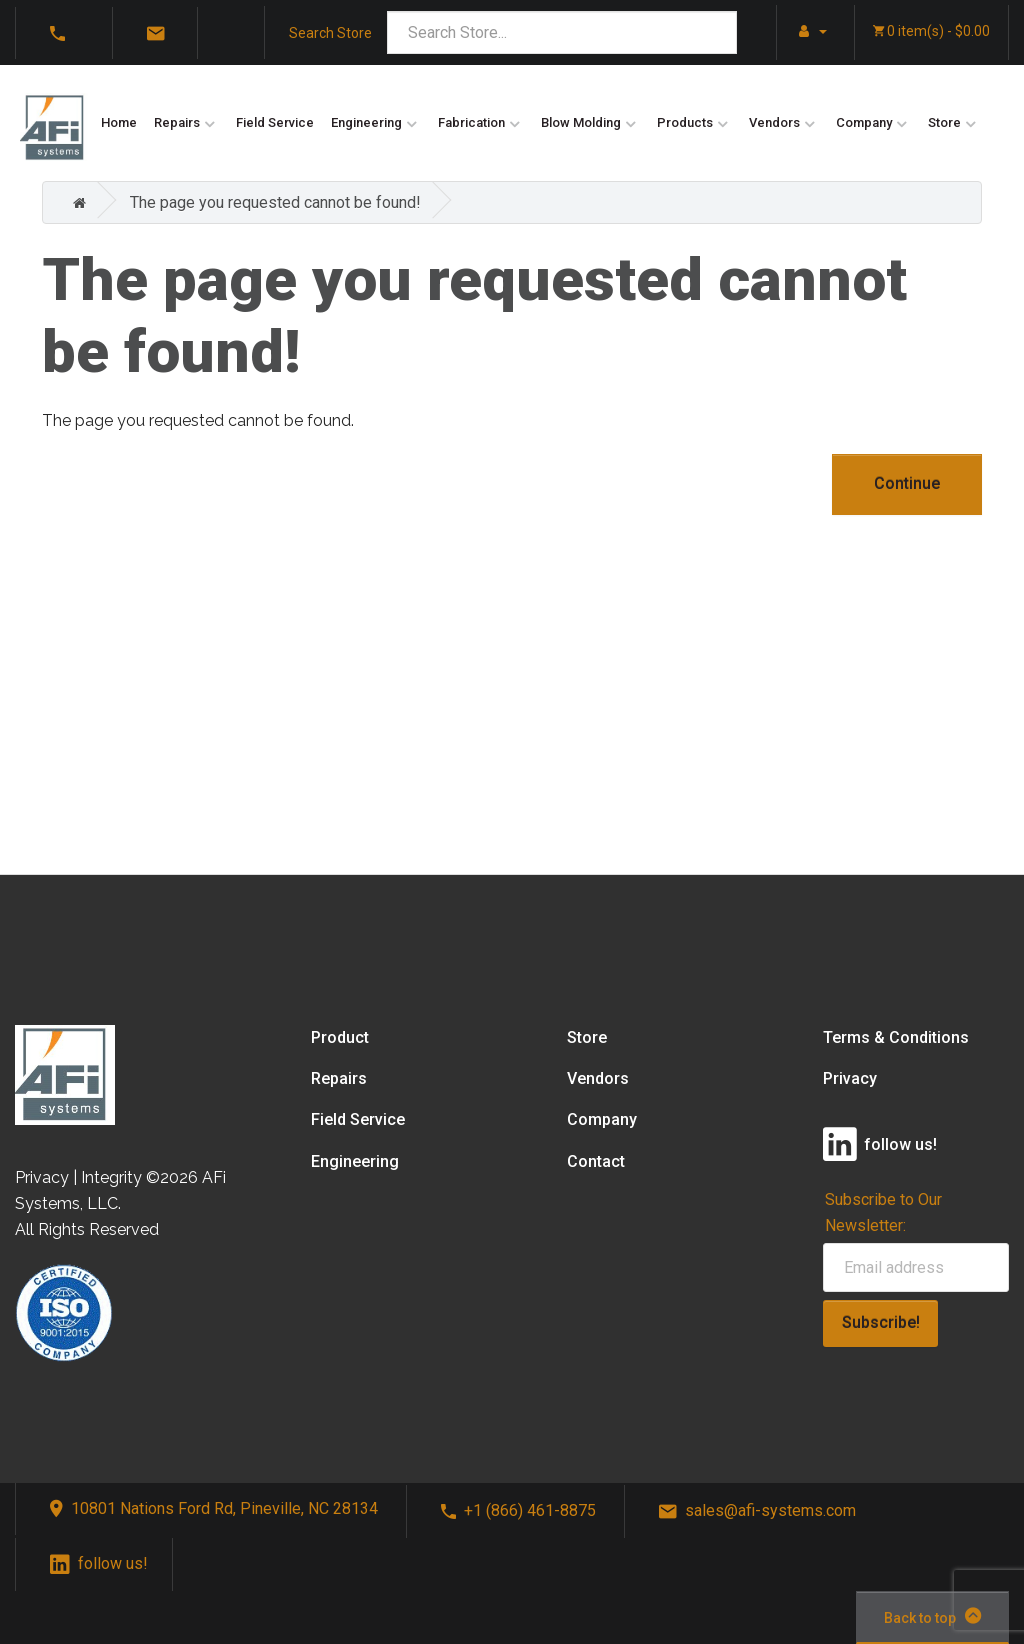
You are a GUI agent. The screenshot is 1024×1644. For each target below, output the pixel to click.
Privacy (850, 1078)
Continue (907, 483)
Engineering (366, 122)
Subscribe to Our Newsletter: (883, 1212)
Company (864, 122)
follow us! (99, 1563)
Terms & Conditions (896, 1037)
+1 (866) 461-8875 (518, 1510)
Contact (596, 1161)
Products (685, 122)
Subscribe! (881, 1322)
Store (944, 122)
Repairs (177, 122)
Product (340, 1037)
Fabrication (471, 122)
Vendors (774, 122)
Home (119, 122)
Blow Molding (581, 122)
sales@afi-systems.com (757, 1510)
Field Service (275, 122)
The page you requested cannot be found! (275, 202)
